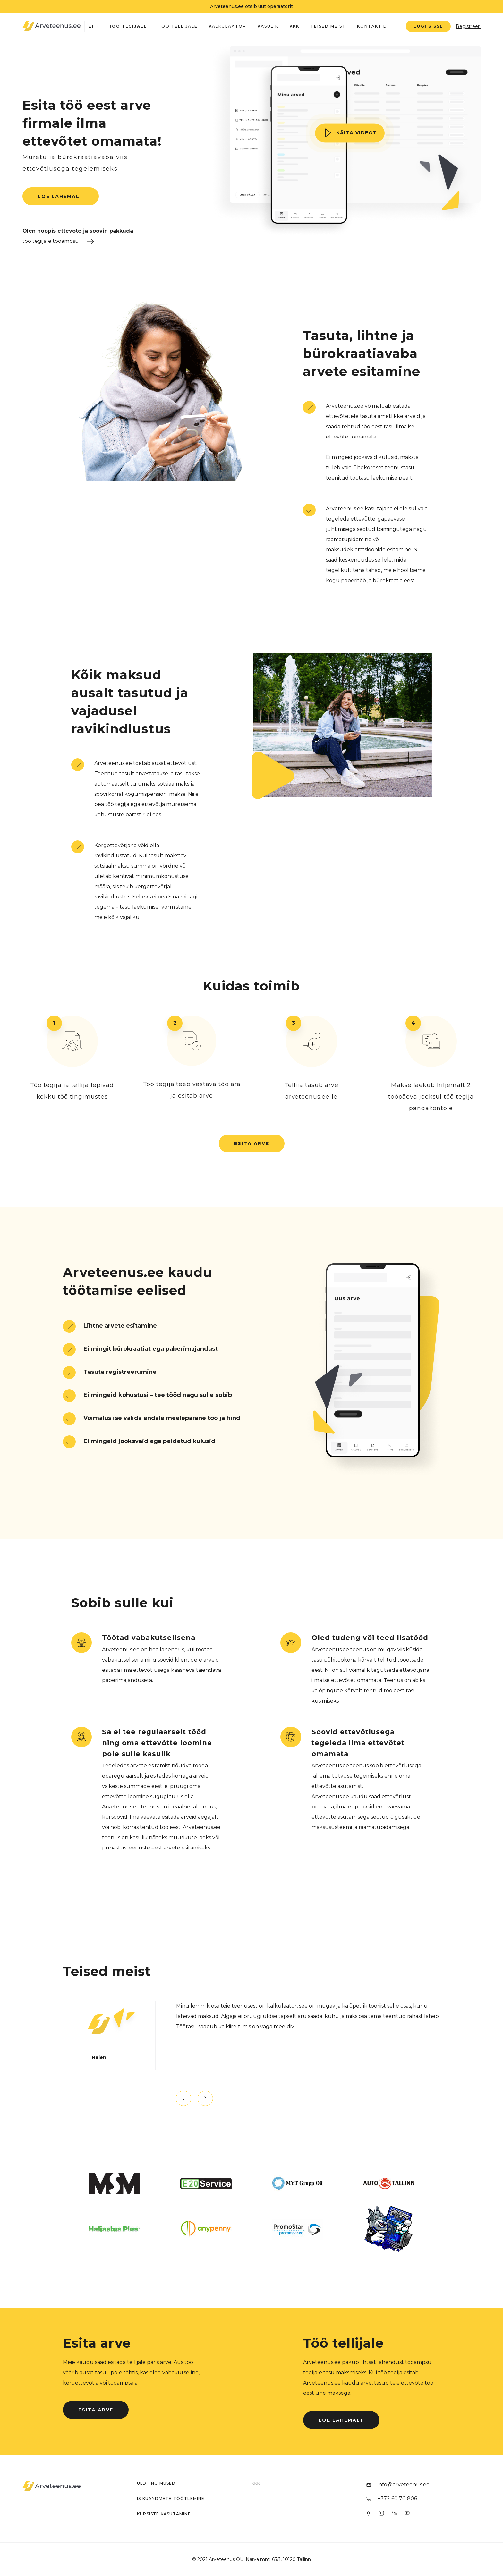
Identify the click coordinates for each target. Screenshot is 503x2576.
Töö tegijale (128, 26)
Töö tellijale (178, 26)
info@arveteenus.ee (404, 2484)
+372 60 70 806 (397, 2498)
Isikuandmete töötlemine (171, 2498)
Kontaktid (372, 26)
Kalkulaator (227, 26)
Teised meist (328, 26)
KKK (294, 26)
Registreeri (468, 26)
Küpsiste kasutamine (164, 2514)
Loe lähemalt (60, 196)
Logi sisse (428, 26)
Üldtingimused (156, 2483)
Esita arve (251, 1143)
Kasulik (268, 26)
